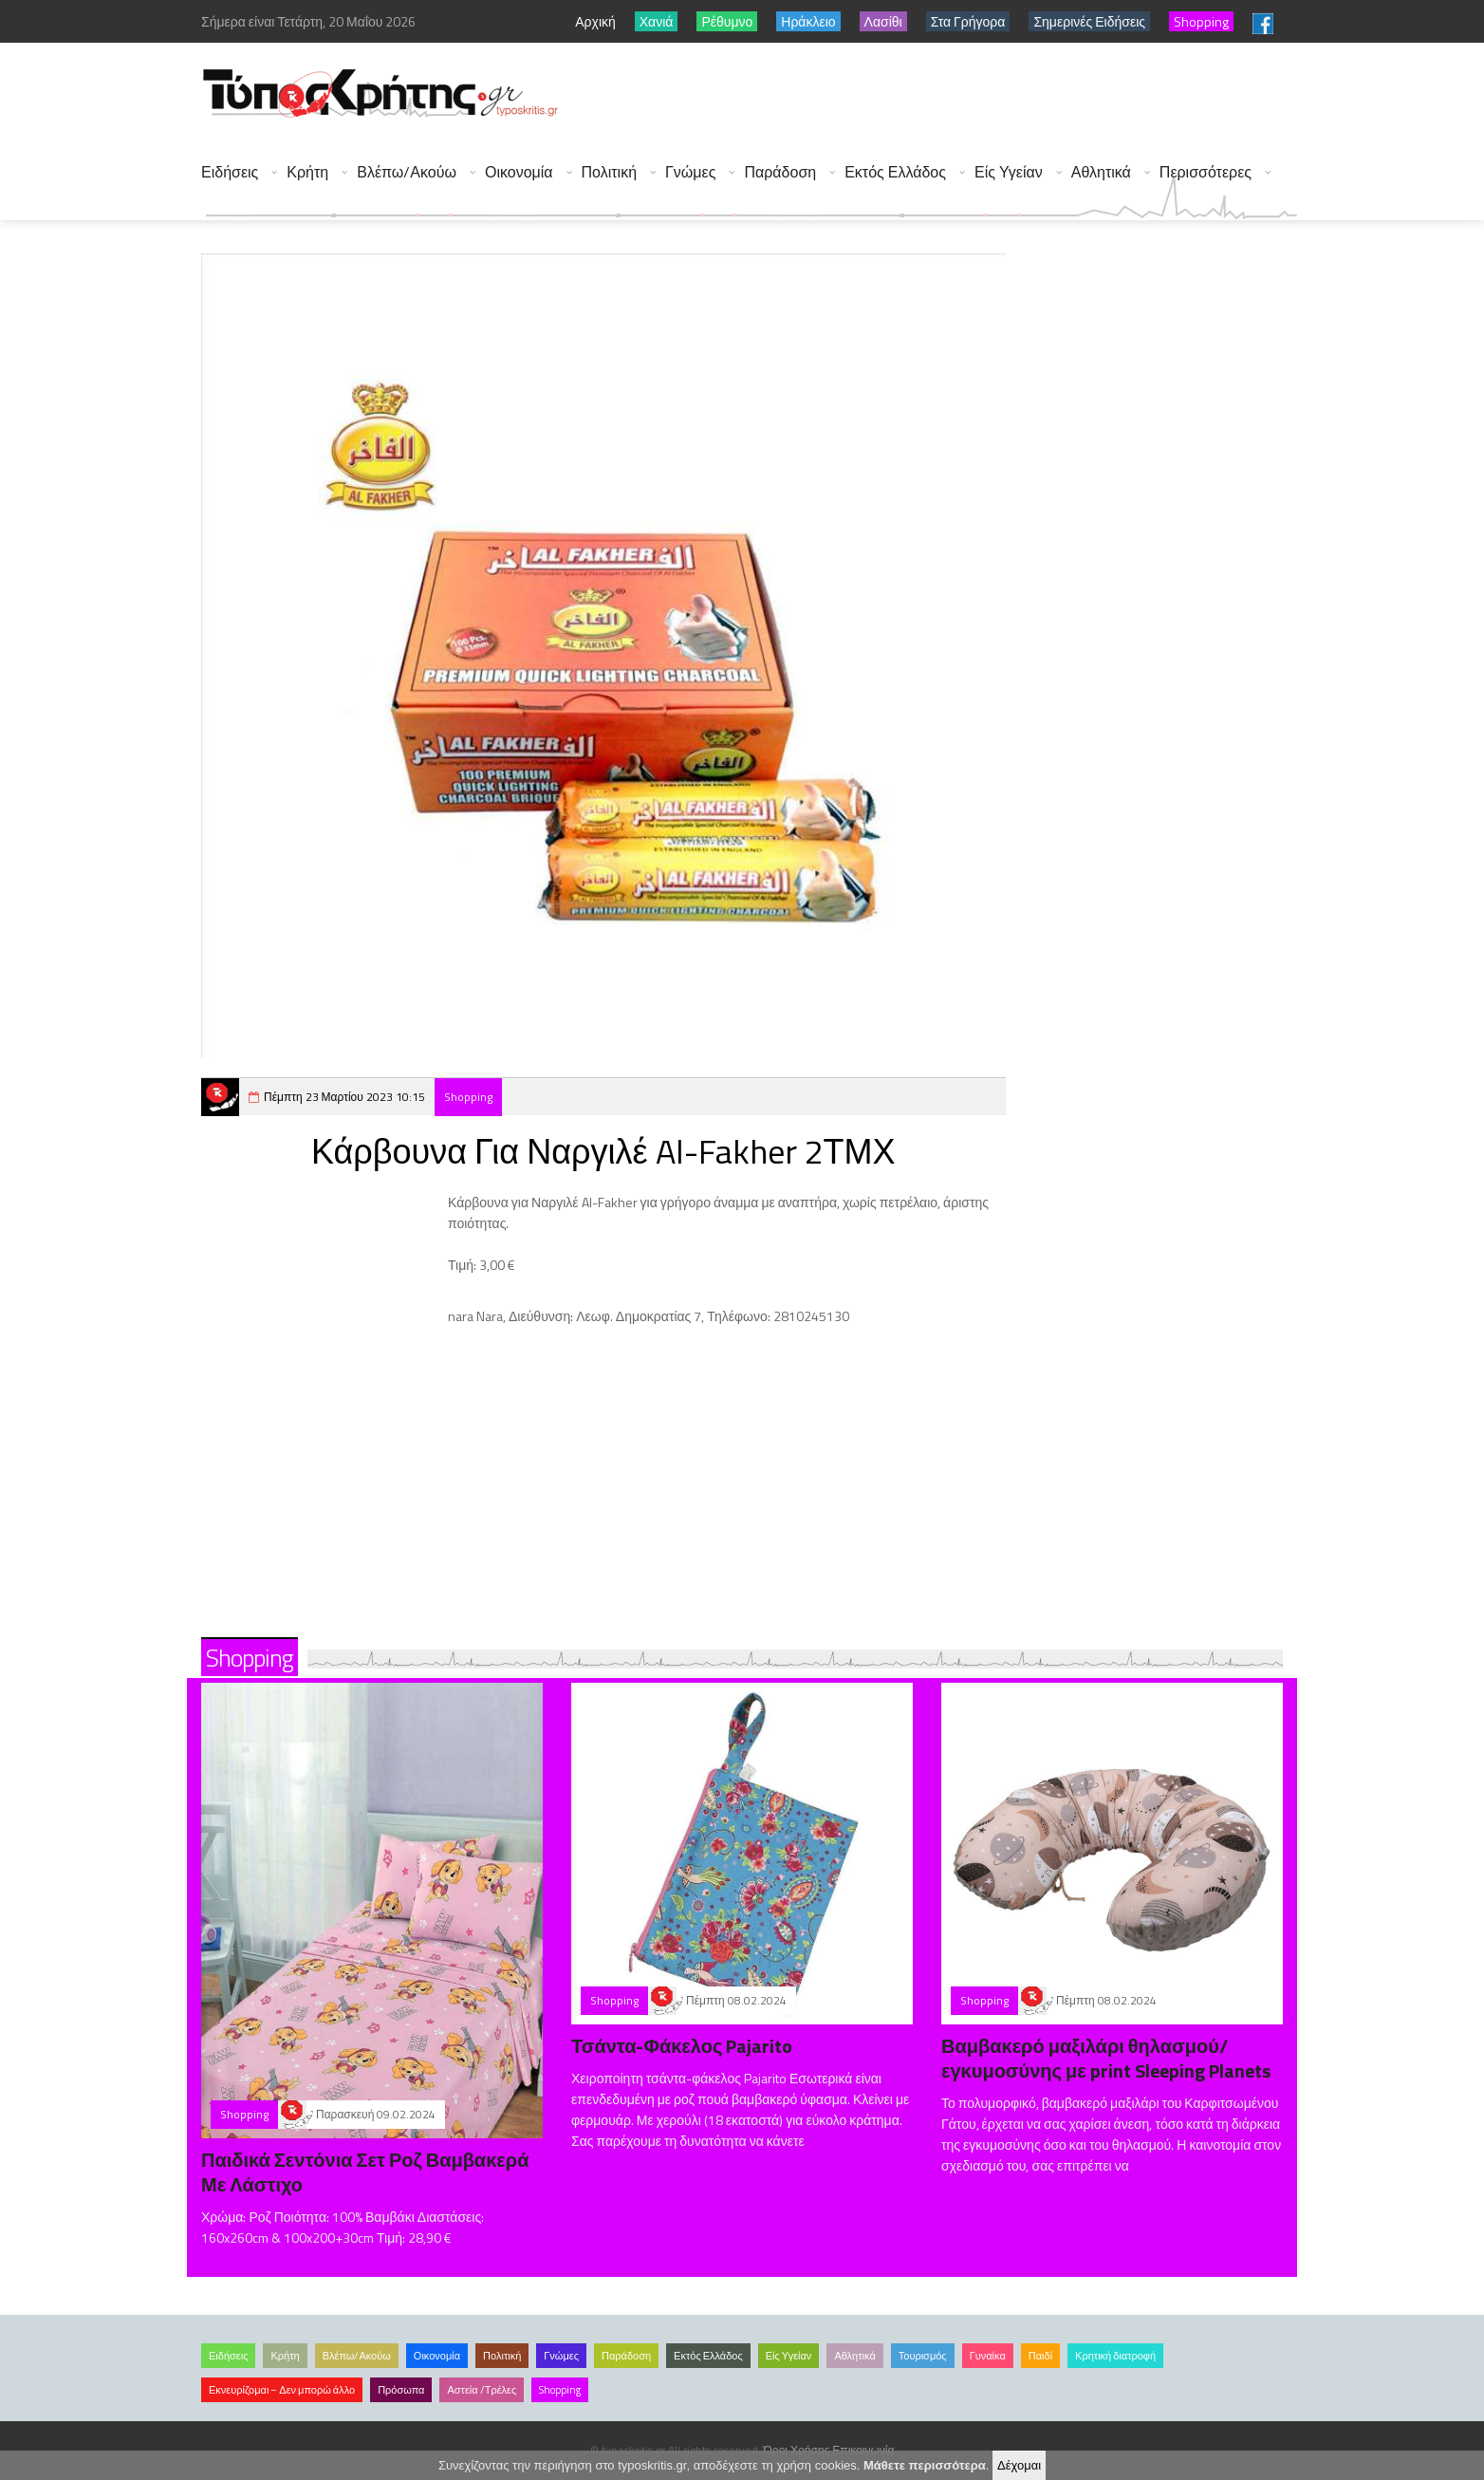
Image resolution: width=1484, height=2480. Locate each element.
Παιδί (1040, 2355)
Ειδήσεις (229, 172)
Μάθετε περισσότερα (924, 2465)
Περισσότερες (1205, 172)
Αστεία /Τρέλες (481, 2389)
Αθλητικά (1101, 172)
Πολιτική (609, 172)
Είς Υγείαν (1008, 172)
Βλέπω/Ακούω (406, 172)
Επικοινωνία (863, 2450)
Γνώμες (690, 172)
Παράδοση (780, 172)
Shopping (468, 1097)
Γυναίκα (988, 2355)
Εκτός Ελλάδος (895, 172)
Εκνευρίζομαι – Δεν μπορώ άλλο (282, 2389)
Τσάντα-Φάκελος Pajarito (681, 2045)
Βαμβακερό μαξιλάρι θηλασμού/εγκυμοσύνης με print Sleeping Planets (1106, 2058)
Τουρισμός (923, 2355)
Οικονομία (519, 172)
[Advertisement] (951, 95)
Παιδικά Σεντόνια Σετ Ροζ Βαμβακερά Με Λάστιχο (365, 2172)
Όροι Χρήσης (797, 2450)
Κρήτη (307, 172)
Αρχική (595, 21)
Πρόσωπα (401, 2389)
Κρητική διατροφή (1115, 2355)
